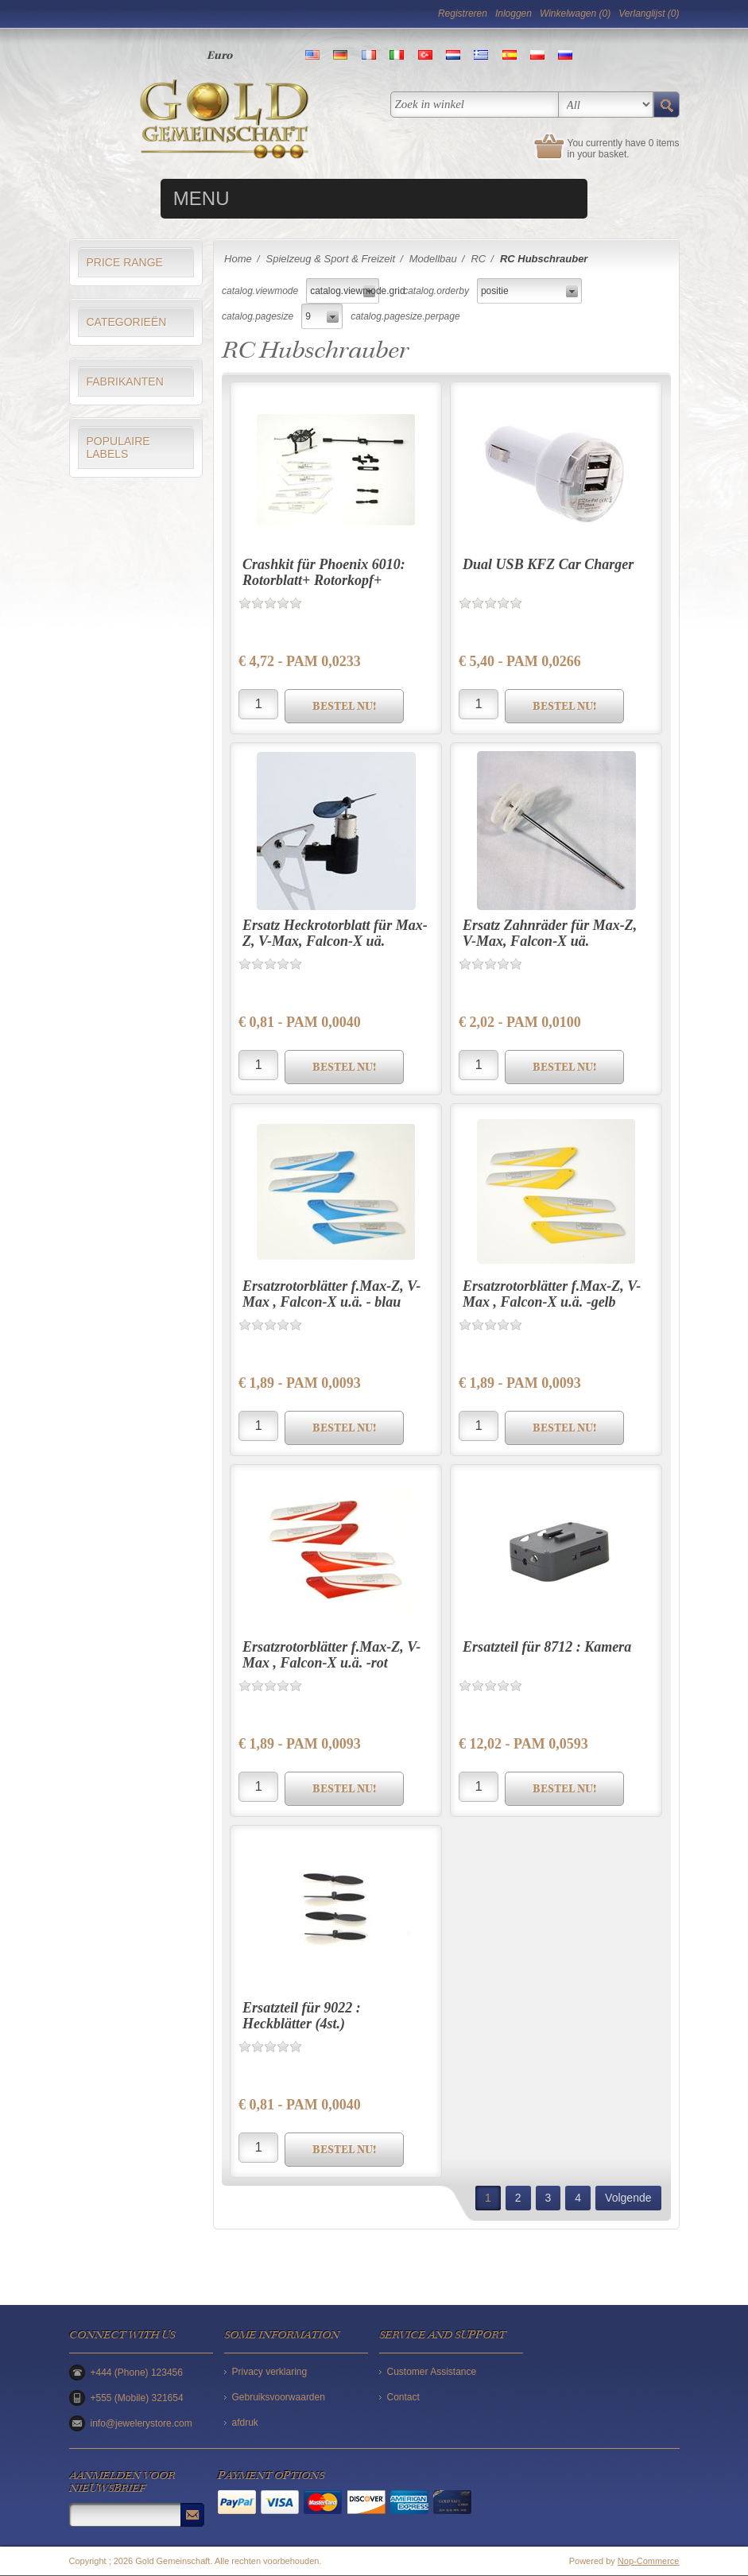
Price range (125, 262)
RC (478, 259)
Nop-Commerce (649, 2561)
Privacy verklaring (270, 2371)
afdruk (245, 2422)
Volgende (628, 2197)
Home (238, 259)
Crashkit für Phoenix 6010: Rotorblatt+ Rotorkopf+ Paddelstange (323, 580)
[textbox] (474, 104)
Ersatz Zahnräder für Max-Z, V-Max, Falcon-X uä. (550, 933)
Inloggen (513, 13)
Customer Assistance (432, 2371)
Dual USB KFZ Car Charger (548, 564)
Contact (403, 2397)
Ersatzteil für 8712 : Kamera (547, 1647)
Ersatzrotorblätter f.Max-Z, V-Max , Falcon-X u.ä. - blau (331, 1294)
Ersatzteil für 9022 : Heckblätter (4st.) (301, 2016)
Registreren (462, 13)
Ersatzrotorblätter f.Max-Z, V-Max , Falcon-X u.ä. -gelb (552, 1294)
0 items (664, 143)
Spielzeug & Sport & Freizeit (330, 259)
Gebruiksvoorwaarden (278, 2397)
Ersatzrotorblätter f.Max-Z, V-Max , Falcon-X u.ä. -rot (331, 1655)
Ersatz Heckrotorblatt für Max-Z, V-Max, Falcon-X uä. (335, 933)
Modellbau (433, 259)
